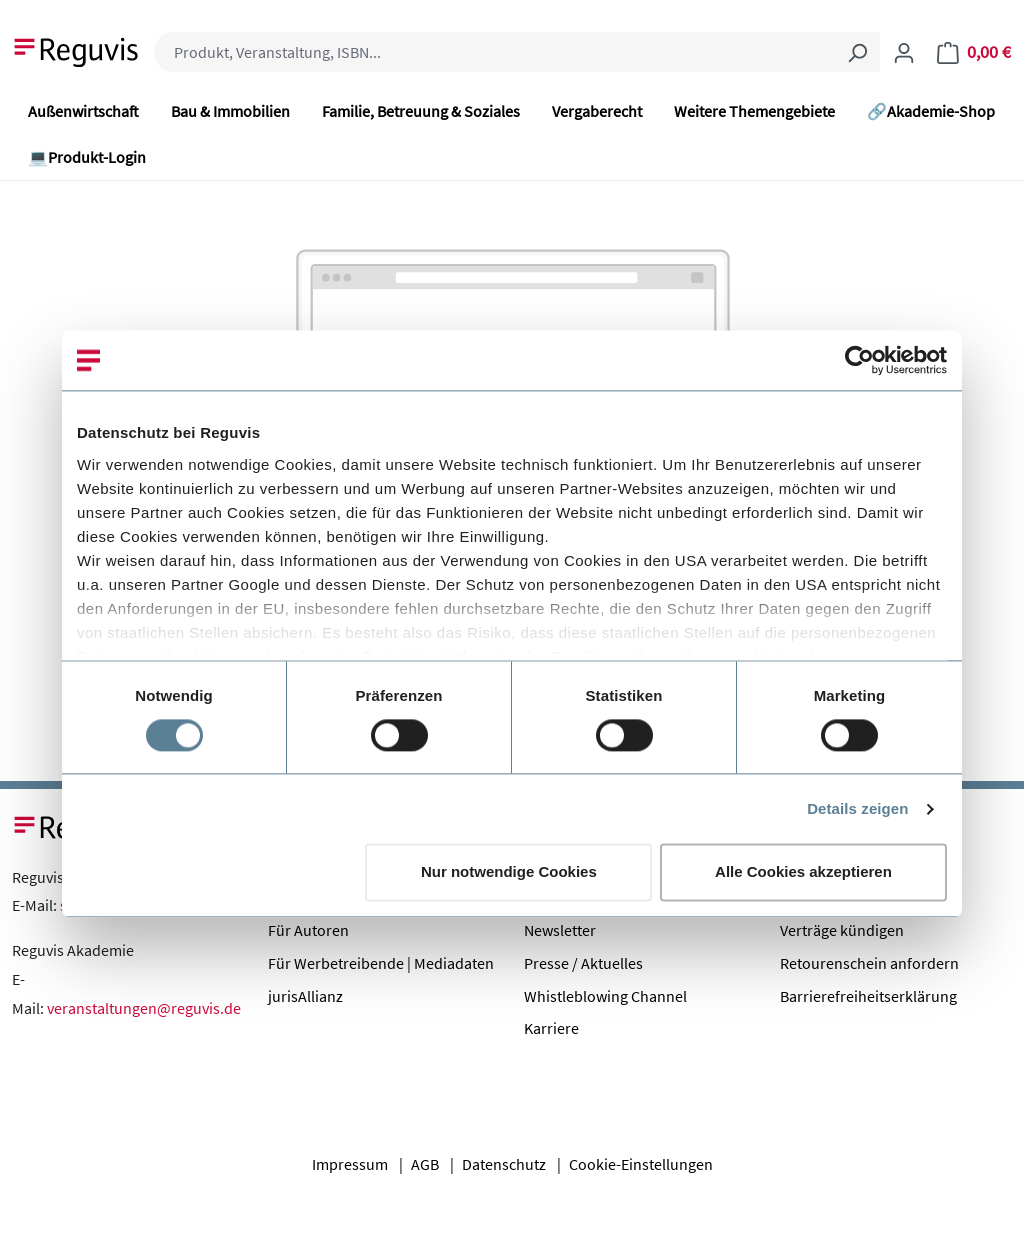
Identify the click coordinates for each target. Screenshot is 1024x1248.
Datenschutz (504, 1164)
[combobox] (494, 52)
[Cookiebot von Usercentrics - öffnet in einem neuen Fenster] (859, 360)
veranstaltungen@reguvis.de (144, 1008)
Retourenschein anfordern (869, 963)
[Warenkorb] (974, 52)
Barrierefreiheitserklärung (868, 996)
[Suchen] (857, 52)
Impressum (350, 1164)
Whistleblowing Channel (605, 996)
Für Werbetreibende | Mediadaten (381, 963)
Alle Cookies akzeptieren (803, 872)
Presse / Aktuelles (583, 963)
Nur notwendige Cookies (509, 872)
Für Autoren (308, 930)
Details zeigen (857, 808)
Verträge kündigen (842, 930)
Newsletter (560, 930)
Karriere (551, 1028)
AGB (425, 1164)
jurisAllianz (305, 996)
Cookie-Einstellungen (641, 1164)
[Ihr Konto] (904, 52)
